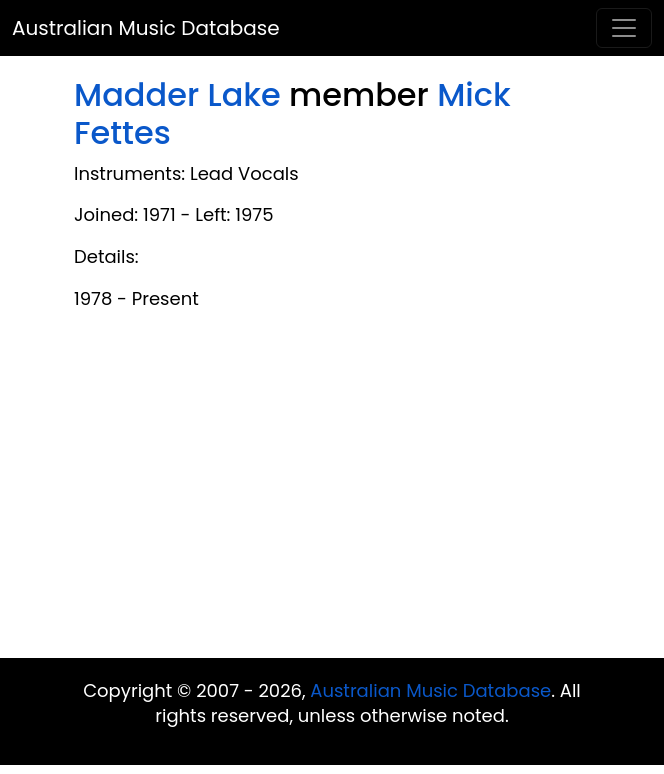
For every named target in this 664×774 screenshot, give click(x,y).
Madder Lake (177, 94)
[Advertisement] (332, 498)
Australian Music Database (146, 28)
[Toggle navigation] (624, 28)
